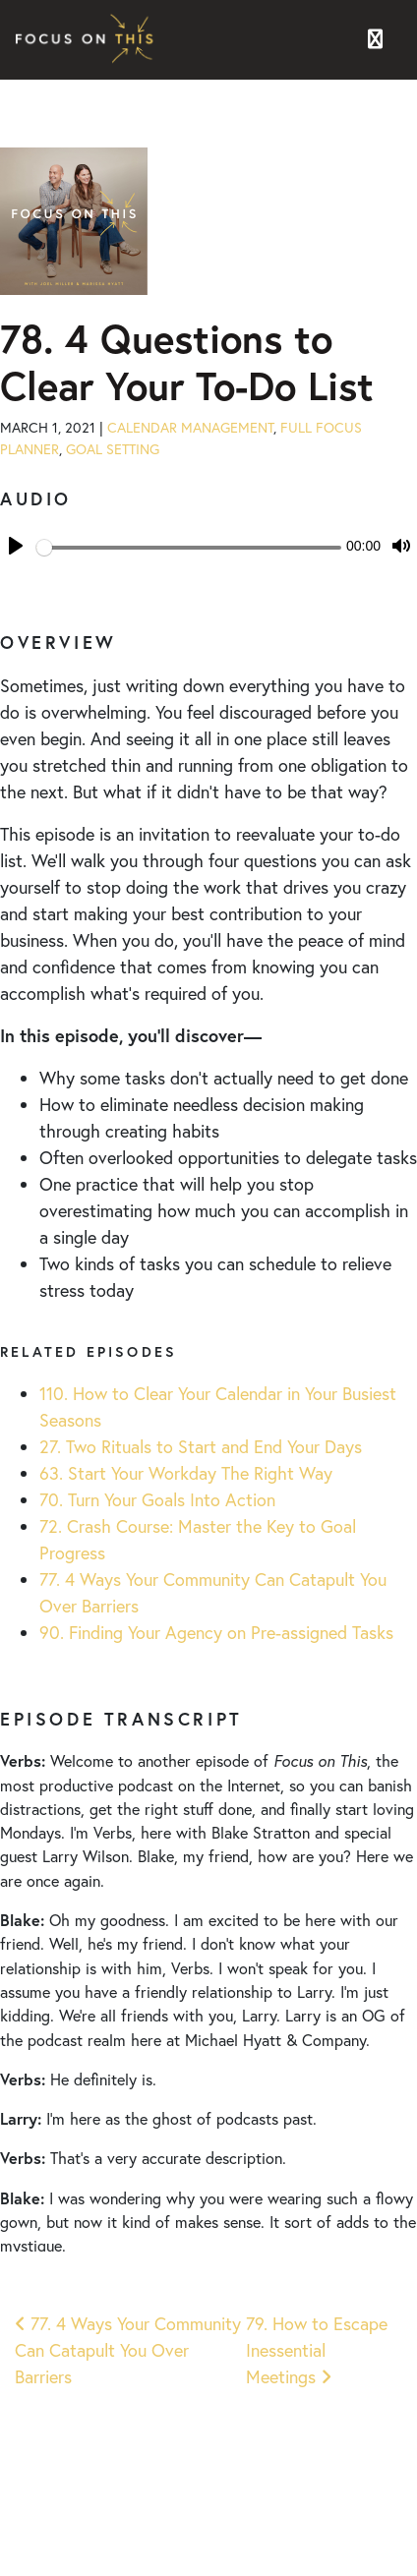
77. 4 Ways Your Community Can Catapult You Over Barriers (128, 2350)
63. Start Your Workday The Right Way (185, 1473)
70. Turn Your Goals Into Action (157, 1499)
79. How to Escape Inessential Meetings (316, 2350)
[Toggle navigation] (374, 40)
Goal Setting (112, 448)
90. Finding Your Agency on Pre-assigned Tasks (216, 1632)
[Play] (15, 545)
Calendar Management (190, 427)
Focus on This (89, 40)
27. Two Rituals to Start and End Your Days (200, 1446)
